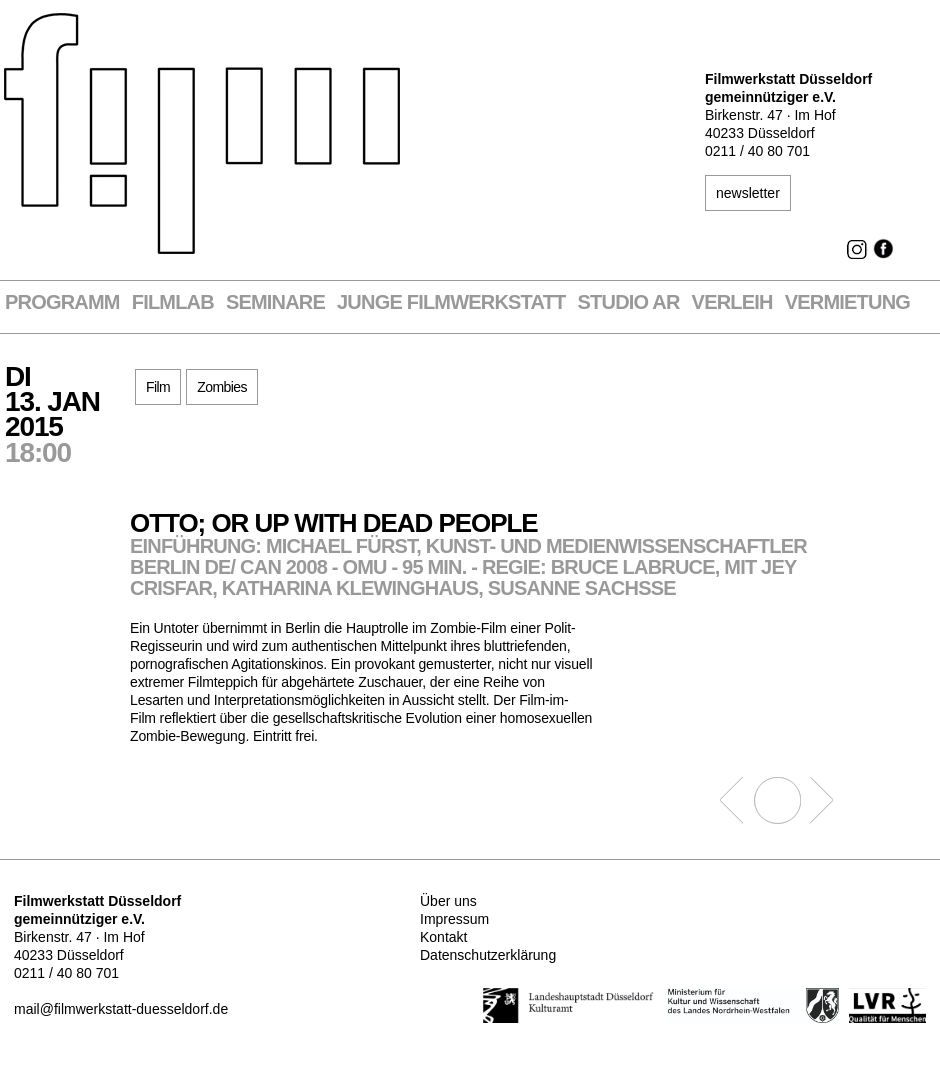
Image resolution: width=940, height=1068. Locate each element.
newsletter (748, 193)
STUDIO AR (629, 302)
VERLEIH (732, 302)
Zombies (222, 387)
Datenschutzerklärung (488, 955)
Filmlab (173, 302)
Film (158, 387)
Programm (62, 302)
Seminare (275, 302)
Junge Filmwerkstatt (451, 302)
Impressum (454, 919)
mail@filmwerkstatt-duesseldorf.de (121, 1009)
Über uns (448, 901)
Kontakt (443, 937)
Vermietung (847, 302)
